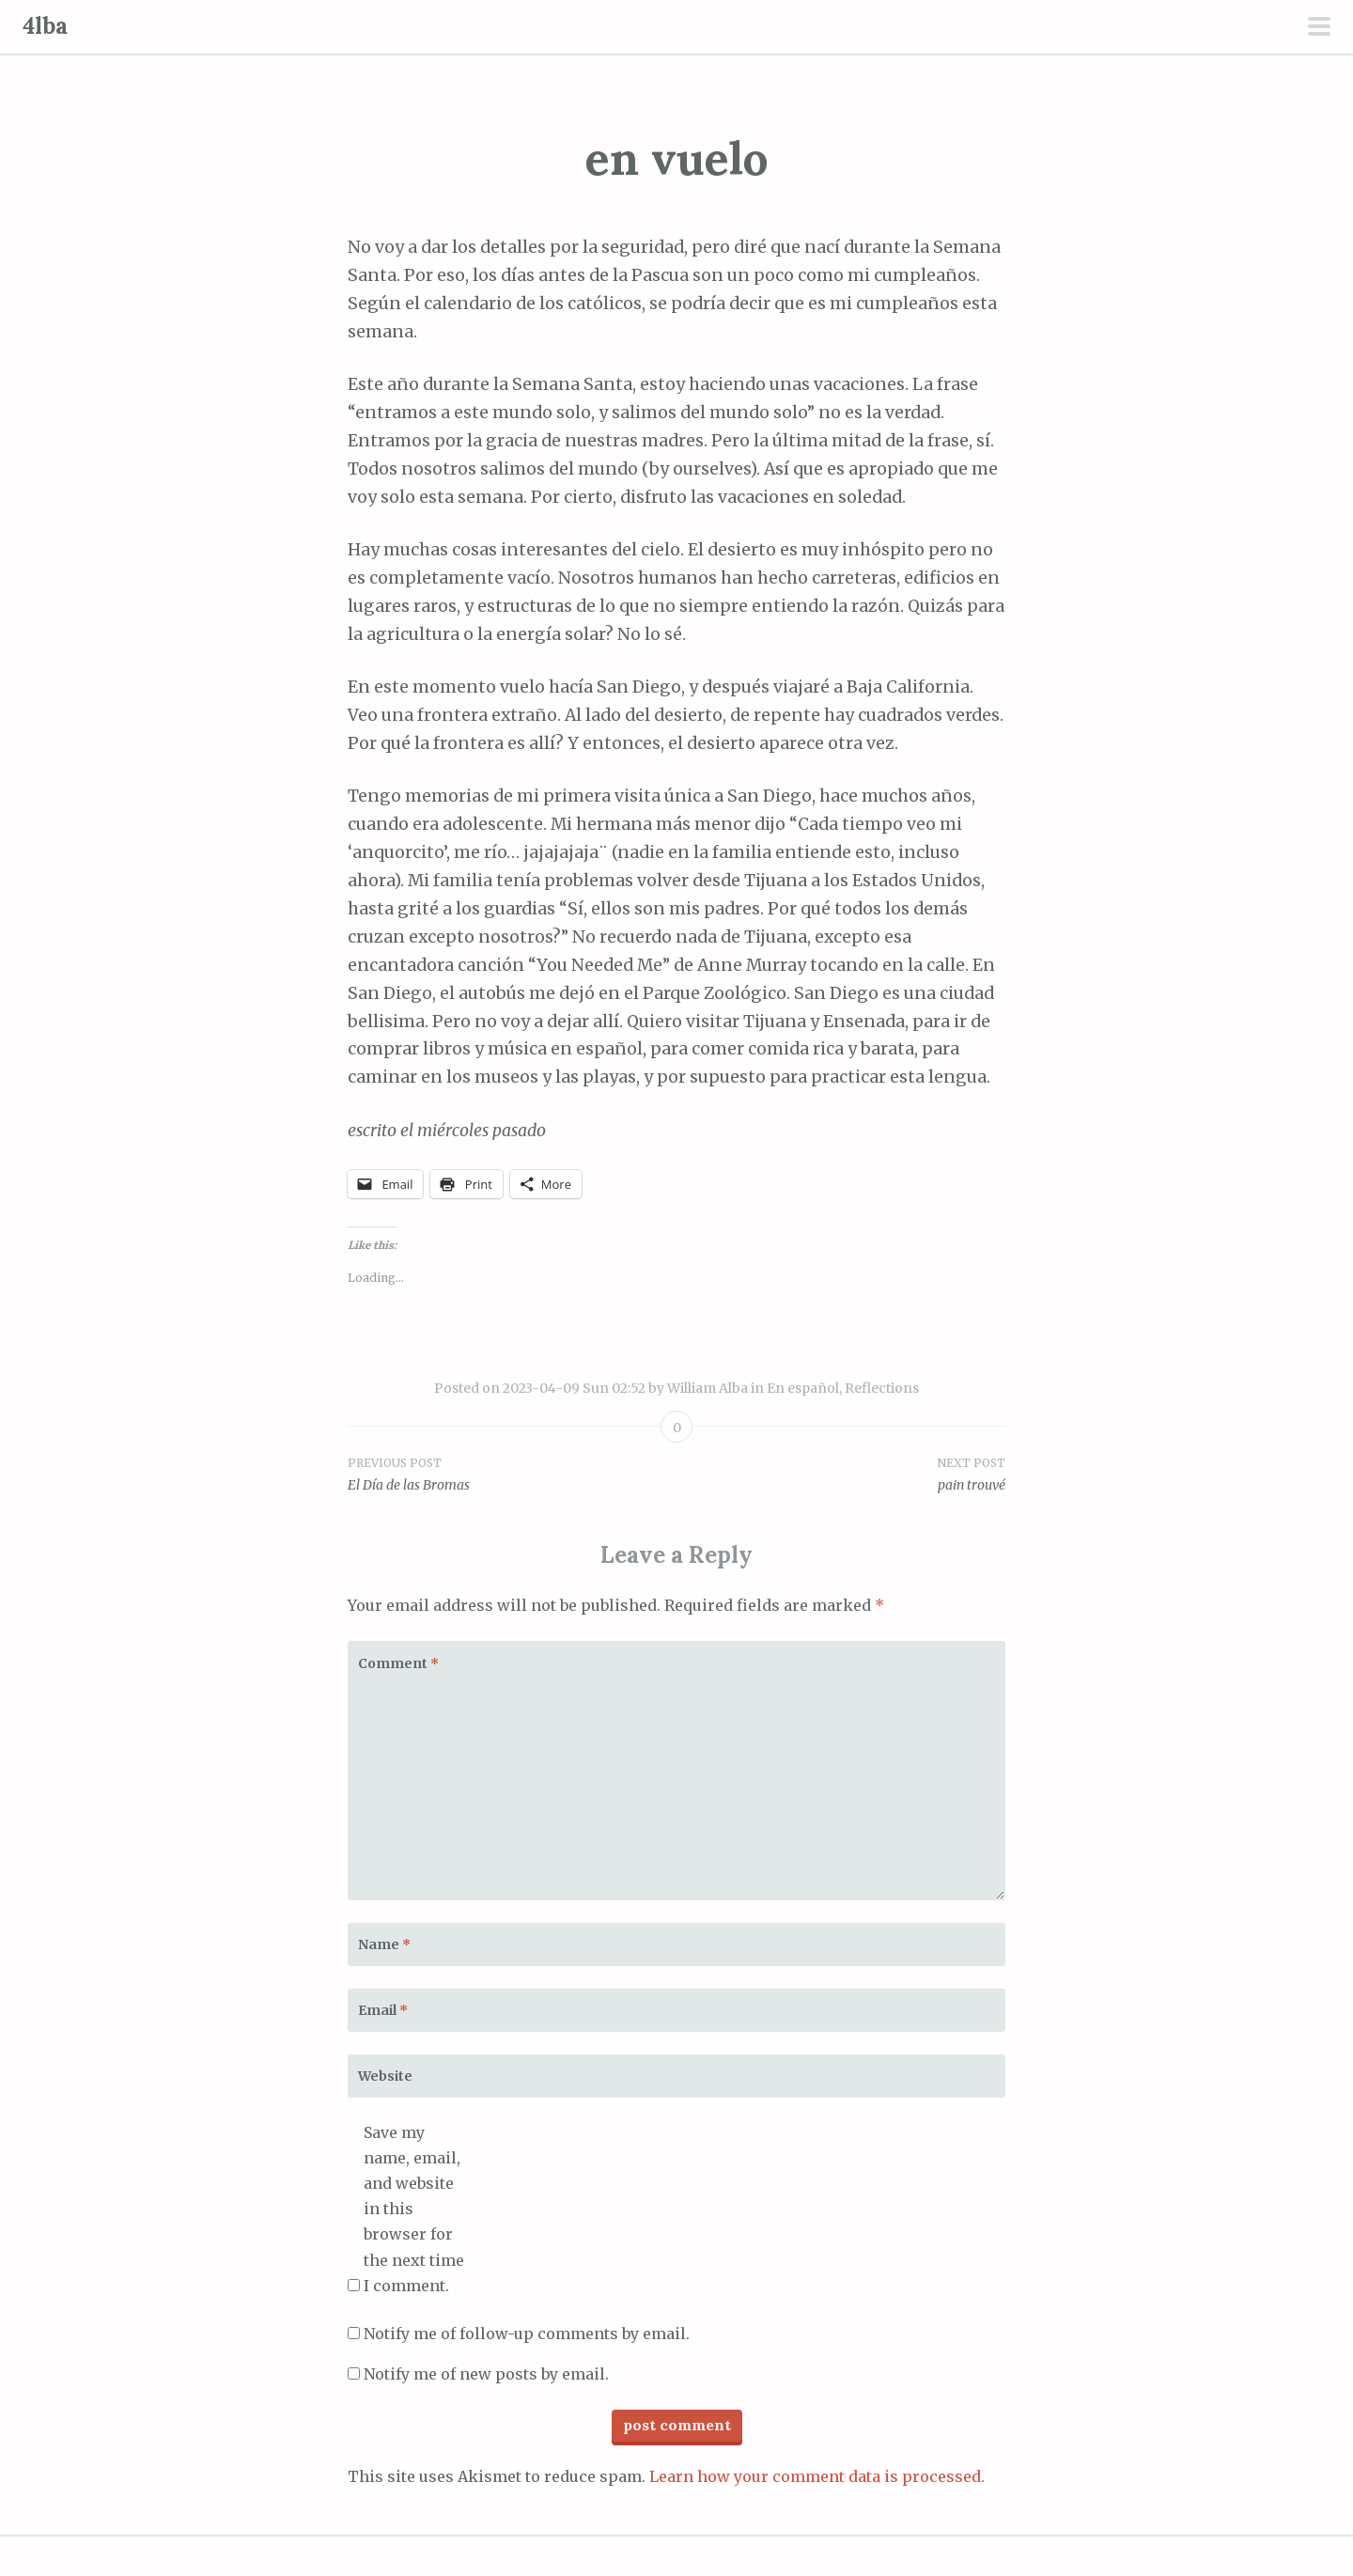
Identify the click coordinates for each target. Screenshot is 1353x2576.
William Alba (707, 1388)
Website (385, 2076)
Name (384, 1944)
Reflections (882, 1388)
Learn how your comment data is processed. (817, 2476)
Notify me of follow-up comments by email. (527, 2333)
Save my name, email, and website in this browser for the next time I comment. (414, 2209)
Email (383, 2010)
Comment (398, 1663)
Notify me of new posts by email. (486, 2374)
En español (803, 1388)
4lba (45, 25)
